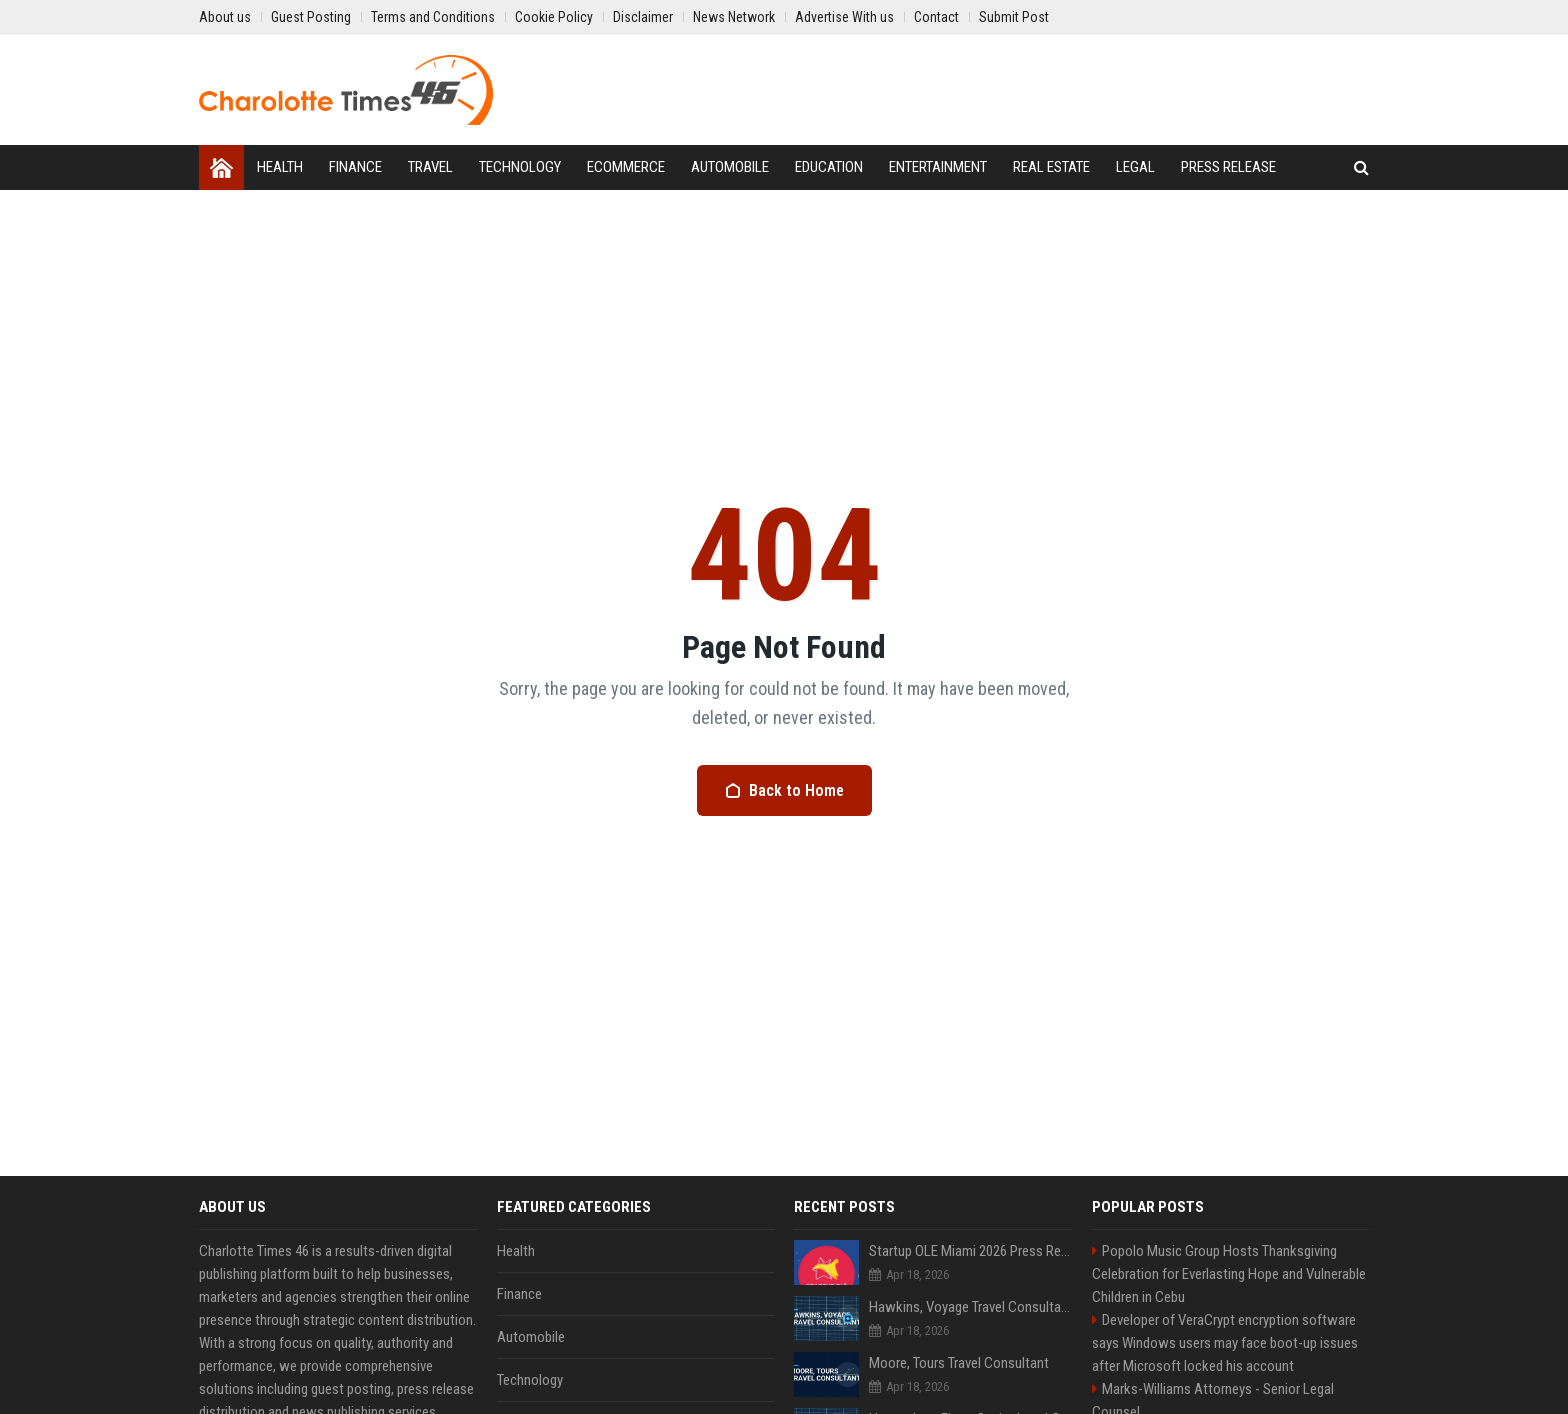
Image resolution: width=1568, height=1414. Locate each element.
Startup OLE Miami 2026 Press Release (970, 1251)
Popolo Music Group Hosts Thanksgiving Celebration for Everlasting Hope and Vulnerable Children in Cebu (1229, 1274)
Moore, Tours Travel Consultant (959, 1363)
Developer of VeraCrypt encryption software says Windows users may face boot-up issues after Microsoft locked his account (1225, 1343)
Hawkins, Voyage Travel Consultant (970, 1307)
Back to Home (784, 790)
